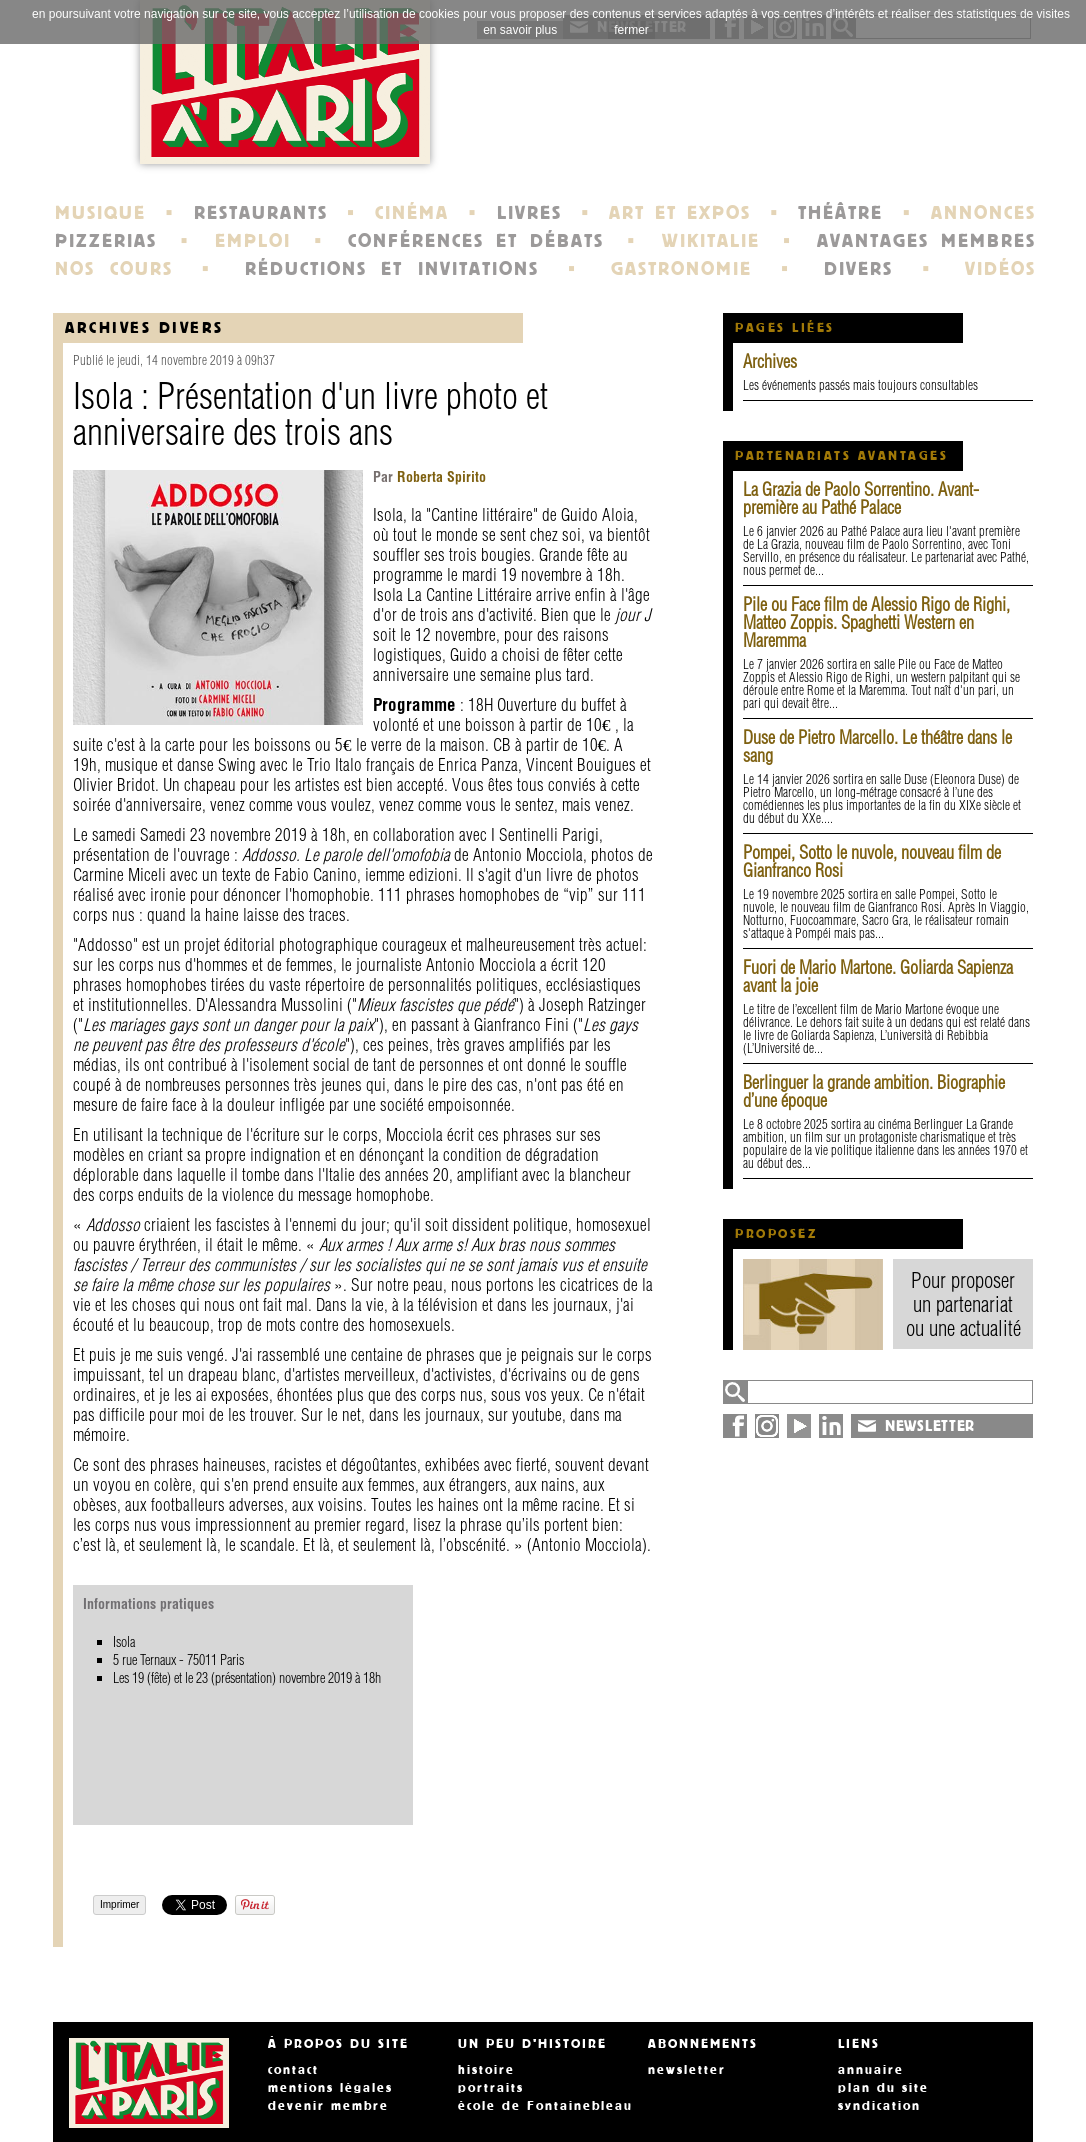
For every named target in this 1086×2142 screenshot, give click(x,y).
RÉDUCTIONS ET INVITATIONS (392, 269)
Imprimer (119, 1904)
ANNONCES (983, 213)
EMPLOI (253, 241)
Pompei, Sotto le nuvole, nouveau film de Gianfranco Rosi (872, 861)
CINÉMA (412, 213)
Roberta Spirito (439, 477)
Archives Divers (144, 327)
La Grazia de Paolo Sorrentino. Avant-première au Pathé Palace (861, 498)
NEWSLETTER (930, 1426)
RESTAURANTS (261, 213)
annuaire (871, 2070)
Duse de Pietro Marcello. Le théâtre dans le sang (877, 746)
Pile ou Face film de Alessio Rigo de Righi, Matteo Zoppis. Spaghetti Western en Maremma (876, 622)
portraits (491, 2088)
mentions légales (330, 2088)
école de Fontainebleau (545, 2106)
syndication (879, 2106)
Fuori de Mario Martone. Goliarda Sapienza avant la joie (878, 976)
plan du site (883, 2088)
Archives (770, 361)
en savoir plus (520, 30)
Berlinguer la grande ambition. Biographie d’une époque (874, 1091)
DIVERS (858, 269)
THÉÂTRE (840, 213)
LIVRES (529, 213)
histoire (486, 2070)
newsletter (687, 2070)
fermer (631, 30)
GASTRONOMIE (681, 269)
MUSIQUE (100, 213)
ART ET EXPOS (679, 213)
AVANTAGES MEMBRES (926, 241)
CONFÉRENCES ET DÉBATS (475, 241)
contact (293, 2070)
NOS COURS (114, 269)
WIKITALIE (711, 241)
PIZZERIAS (106, 241)
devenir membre (328, 2106)
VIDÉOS (1000, 269)
